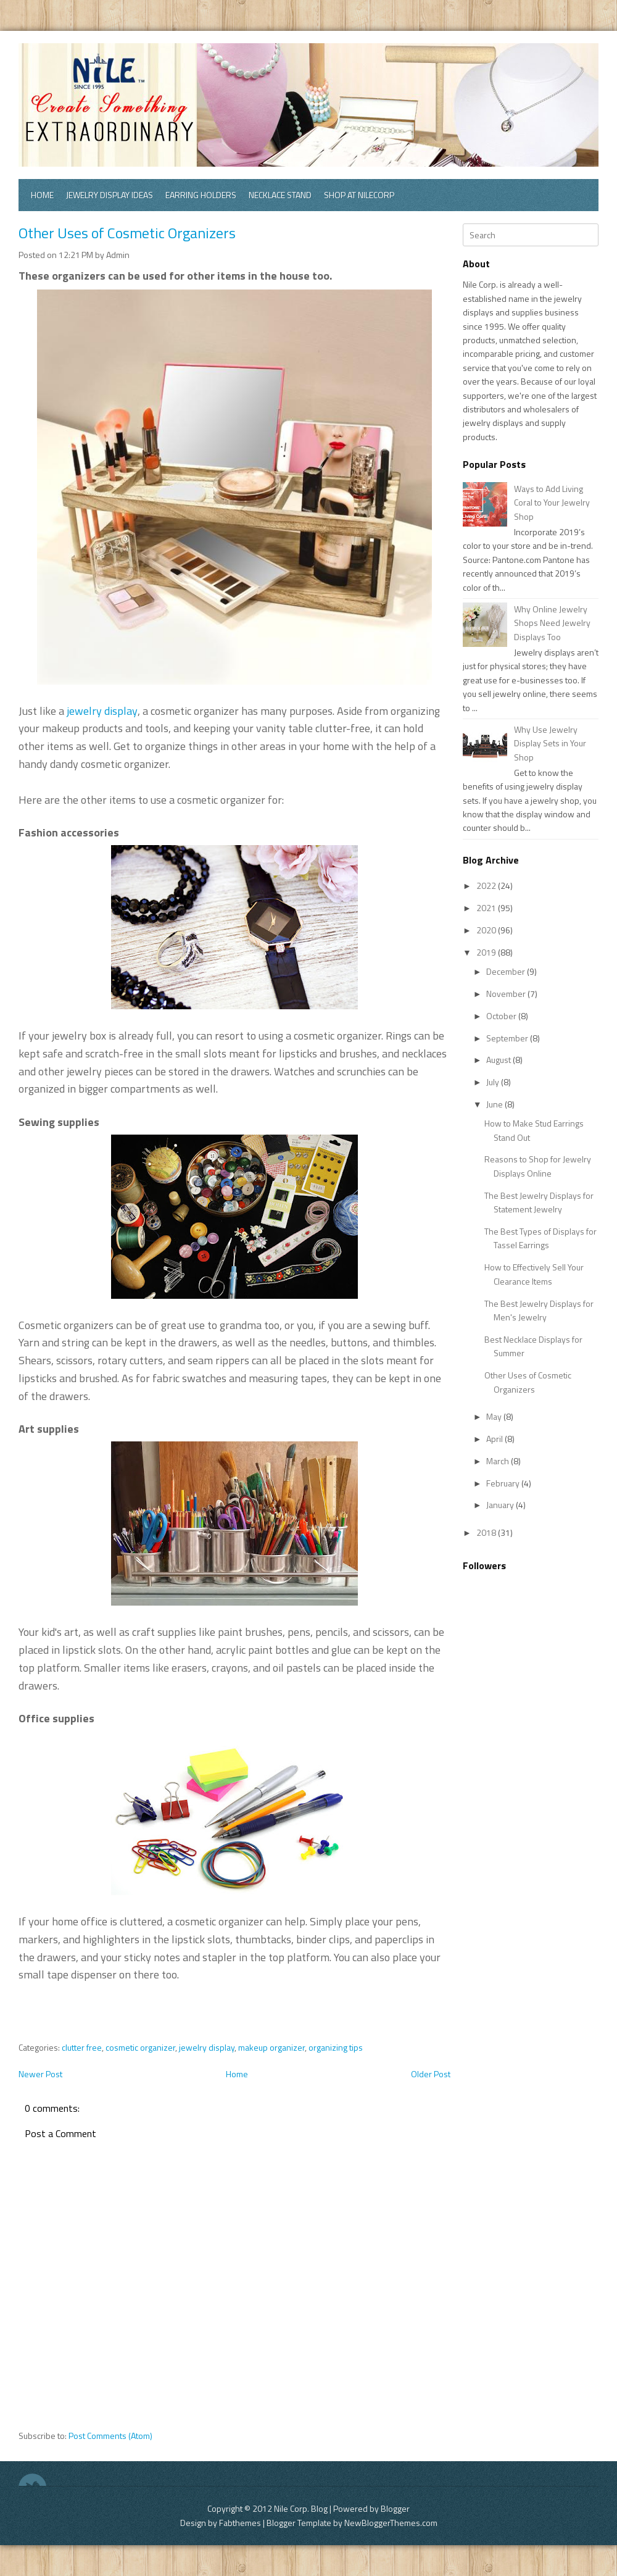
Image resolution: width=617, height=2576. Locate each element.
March (498, 1460)
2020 (487, 929)
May (494, 1416)
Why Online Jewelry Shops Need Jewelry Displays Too (552, 622)
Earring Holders (200, 194)
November (507, 993)
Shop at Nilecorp (359, 194)
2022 (487, 885)
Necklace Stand (280, 194)
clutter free (82, 2047)
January (501, 1504)
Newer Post (40, 2073)
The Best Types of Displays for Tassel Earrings (540, 1238)
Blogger (395, 2508)
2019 (487, 952)
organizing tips (335, 2047)
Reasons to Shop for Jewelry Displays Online (537, 1166)
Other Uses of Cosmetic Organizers (127, 233)
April (495, 1438)
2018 (487, 1532)
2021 (487, 907)
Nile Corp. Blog (301, 2508)
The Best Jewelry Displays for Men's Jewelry (539, 1310)
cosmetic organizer (140, 2047)
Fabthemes (240, 2522)
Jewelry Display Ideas (109, 194)
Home (42, 194)
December (506, 971)
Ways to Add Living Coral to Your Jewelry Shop (552, 502)
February (503, 1483)
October (502, 1015)
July (493, 1081)
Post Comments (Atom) (110, 2435)
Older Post (430, 2073)
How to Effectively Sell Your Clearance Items (534, 1274)
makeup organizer (271, 2047)
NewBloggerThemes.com (390, 2522)
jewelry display (102, 710)
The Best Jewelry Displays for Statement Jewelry (539, 1202)
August (499, 1059)
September (508, 1038)
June (495, 1104)
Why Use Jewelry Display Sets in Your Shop (550, 743)
